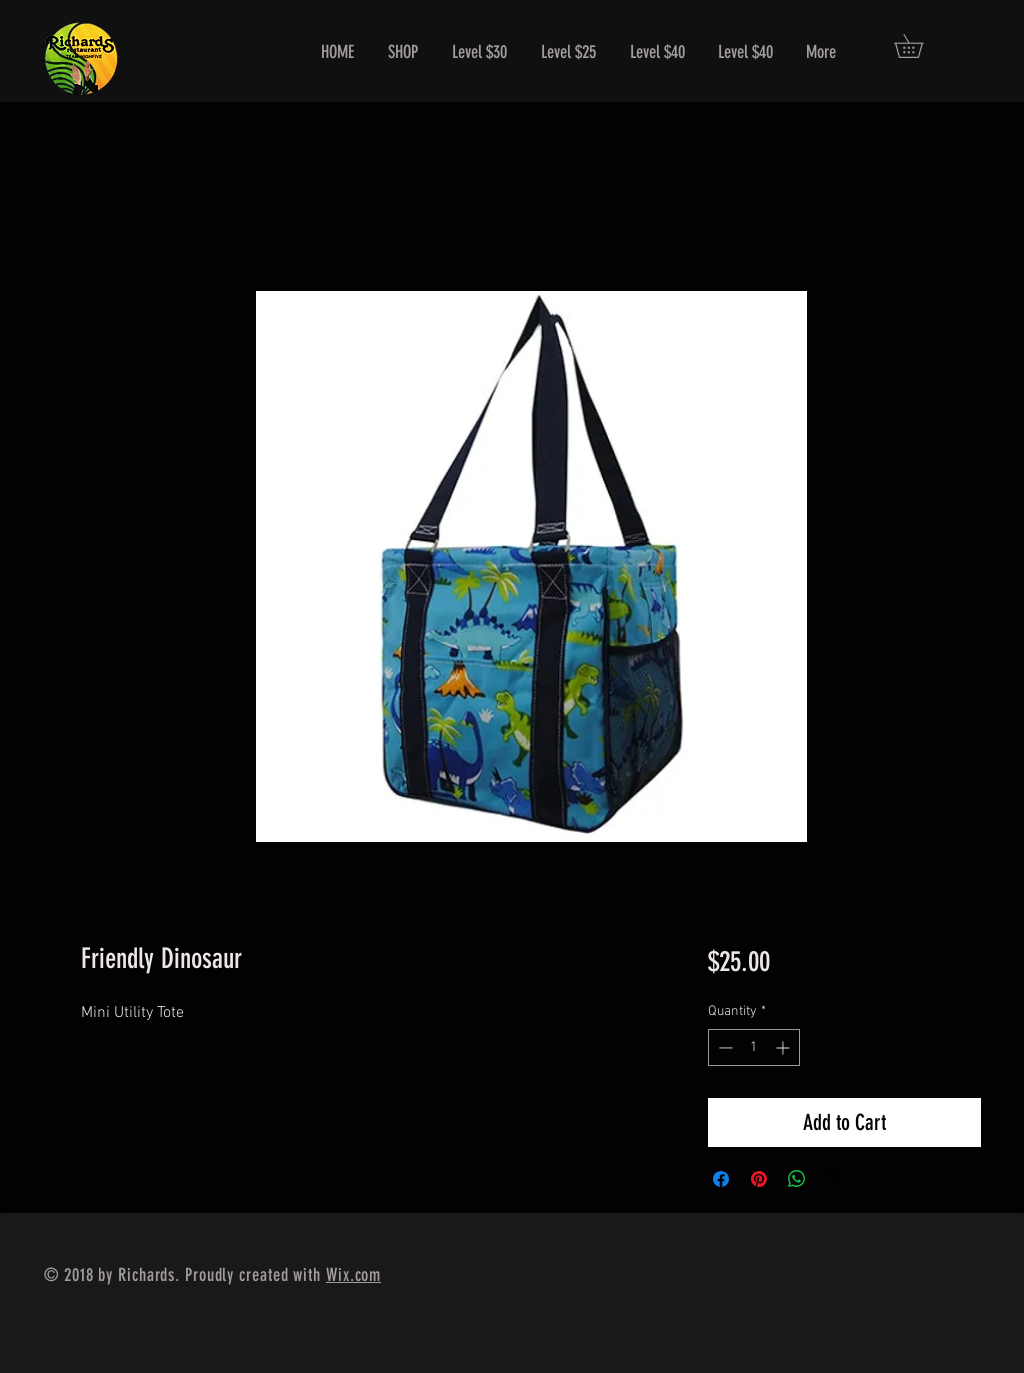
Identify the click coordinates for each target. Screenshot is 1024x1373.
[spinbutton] (754, 1047)
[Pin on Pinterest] (759, 1179)
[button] (920, 46)
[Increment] (784, 1047)
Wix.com (353, 1275)
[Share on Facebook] (721, 1179)
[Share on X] (835, 1179)
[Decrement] (723, 1047)
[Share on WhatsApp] (797, 1179)
